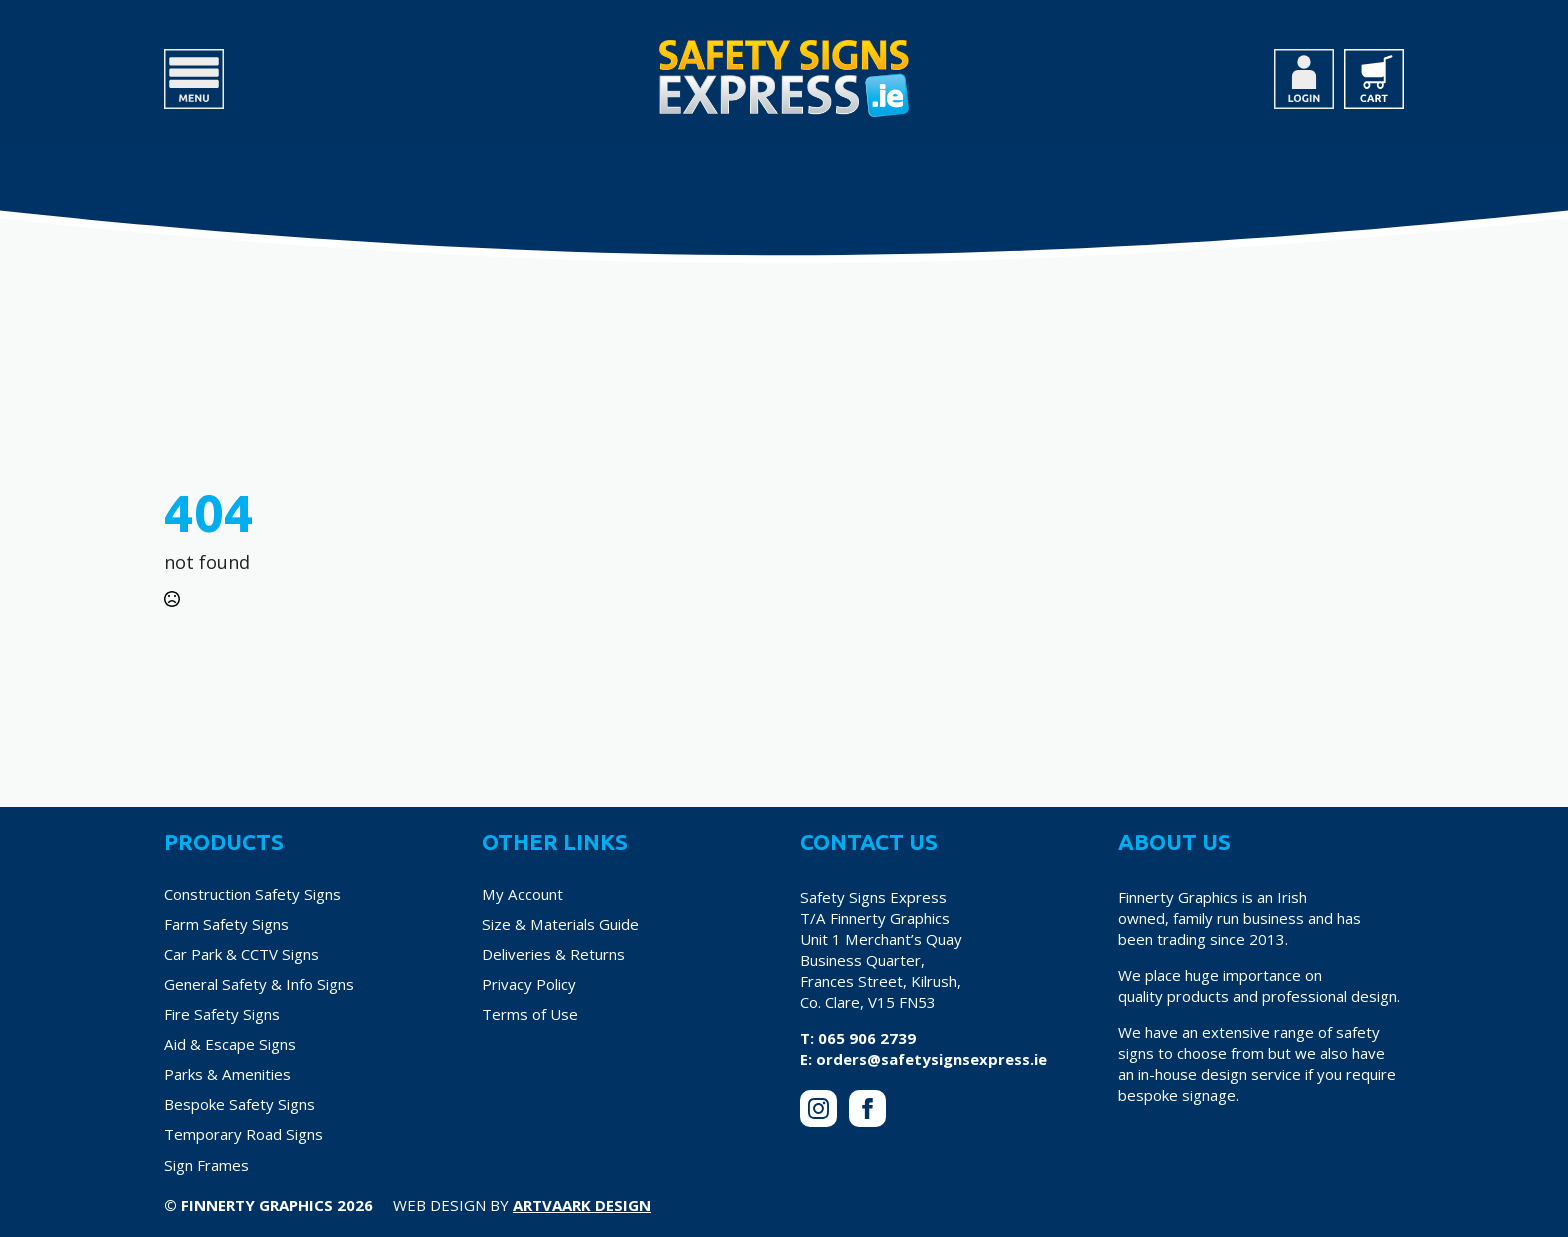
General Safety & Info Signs (259, 984)
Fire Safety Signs (222, 1014)
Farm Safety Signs (226, 924)
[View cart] (1374, 79)
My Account (522, 894)
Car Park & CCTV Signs (241, 954)
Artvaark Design (582, 1205)
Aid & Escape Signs (230, 1044)
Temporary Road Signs (243, 1134)
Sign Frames (206, 1165)
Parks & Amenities (227, 1074)
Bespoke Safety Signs (239, 1104)
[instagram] (818, 1108)
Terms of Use (530, 1014)
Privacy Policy (529, 984)
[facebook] (867, 1108)
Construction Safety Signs (252, 894)
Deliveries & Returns (553, 954)
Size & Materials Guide (560, 924)
